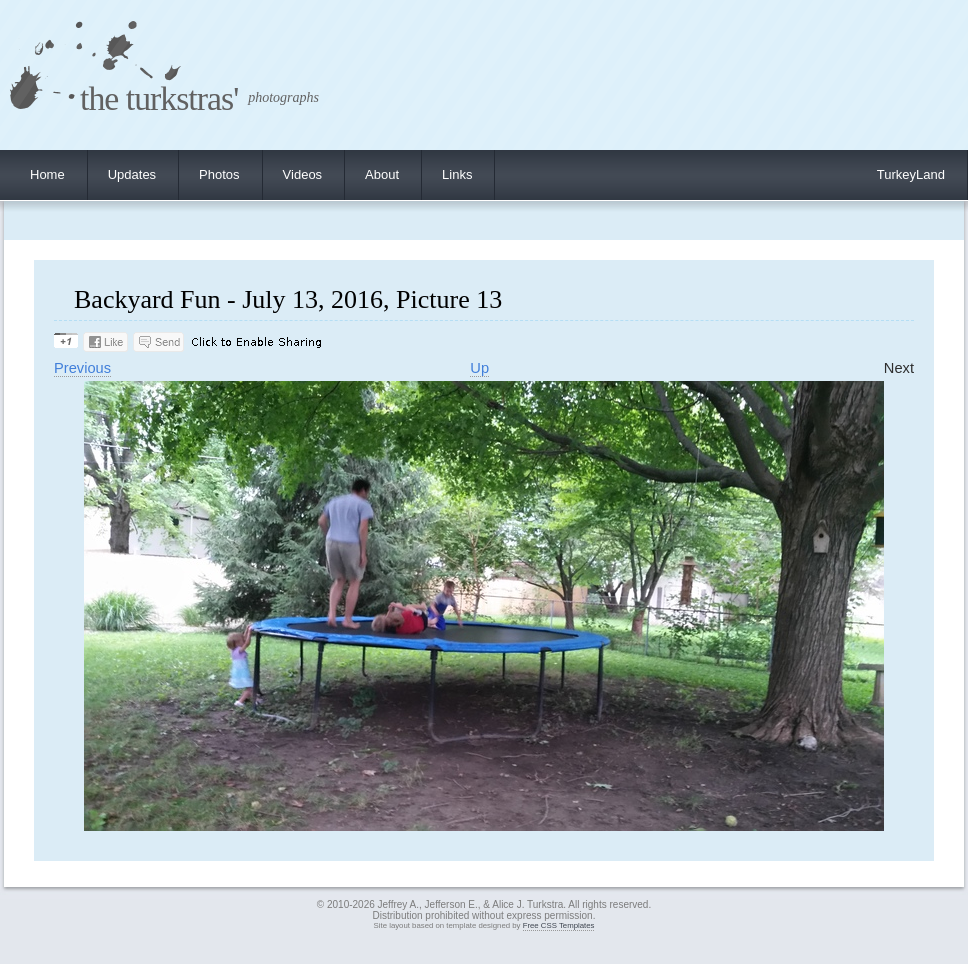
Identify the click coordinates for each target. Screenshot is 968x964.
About (382, 174)
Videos (303, 174)
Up (479, 368)
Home (47, 174)
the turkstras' (159, 98)
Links (457, 174)
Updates (132, 174)
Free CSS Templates (559, 925)
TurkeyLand (911, 174)
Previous (82, 368)
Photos (219, 174)
